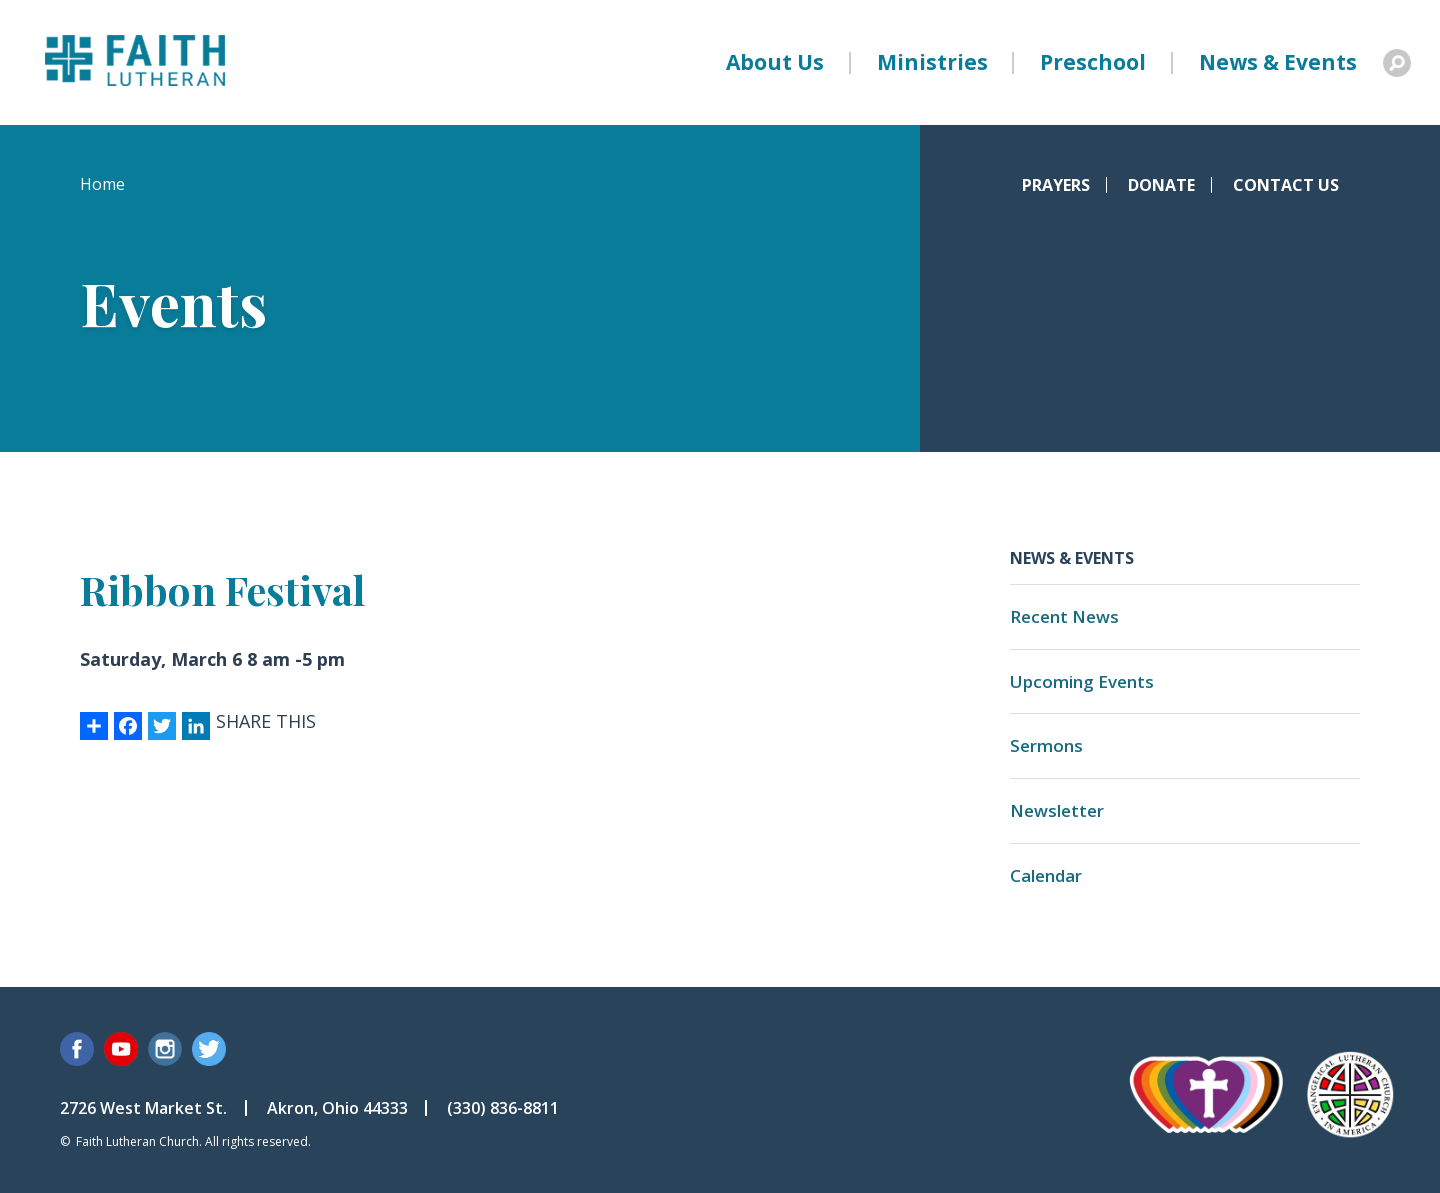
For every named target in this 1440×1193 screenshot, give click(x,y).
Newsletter (1057, 810)
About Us (775, 62)
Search (1397, 63)
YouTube (121, 1049)
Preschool (1093, 62)
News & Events (1278, 62)
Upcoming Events (1082, 681)
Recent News (1064, 616)
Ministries (932, 62)
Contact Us (1286, 185)
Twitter (209, 1049)
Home (102, 184)
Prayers (1056, 185)
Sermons (1046, 745)
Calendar (1046, 875)
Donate (1161, 185)
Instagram (165, 1049)
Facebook (77, 1049)
